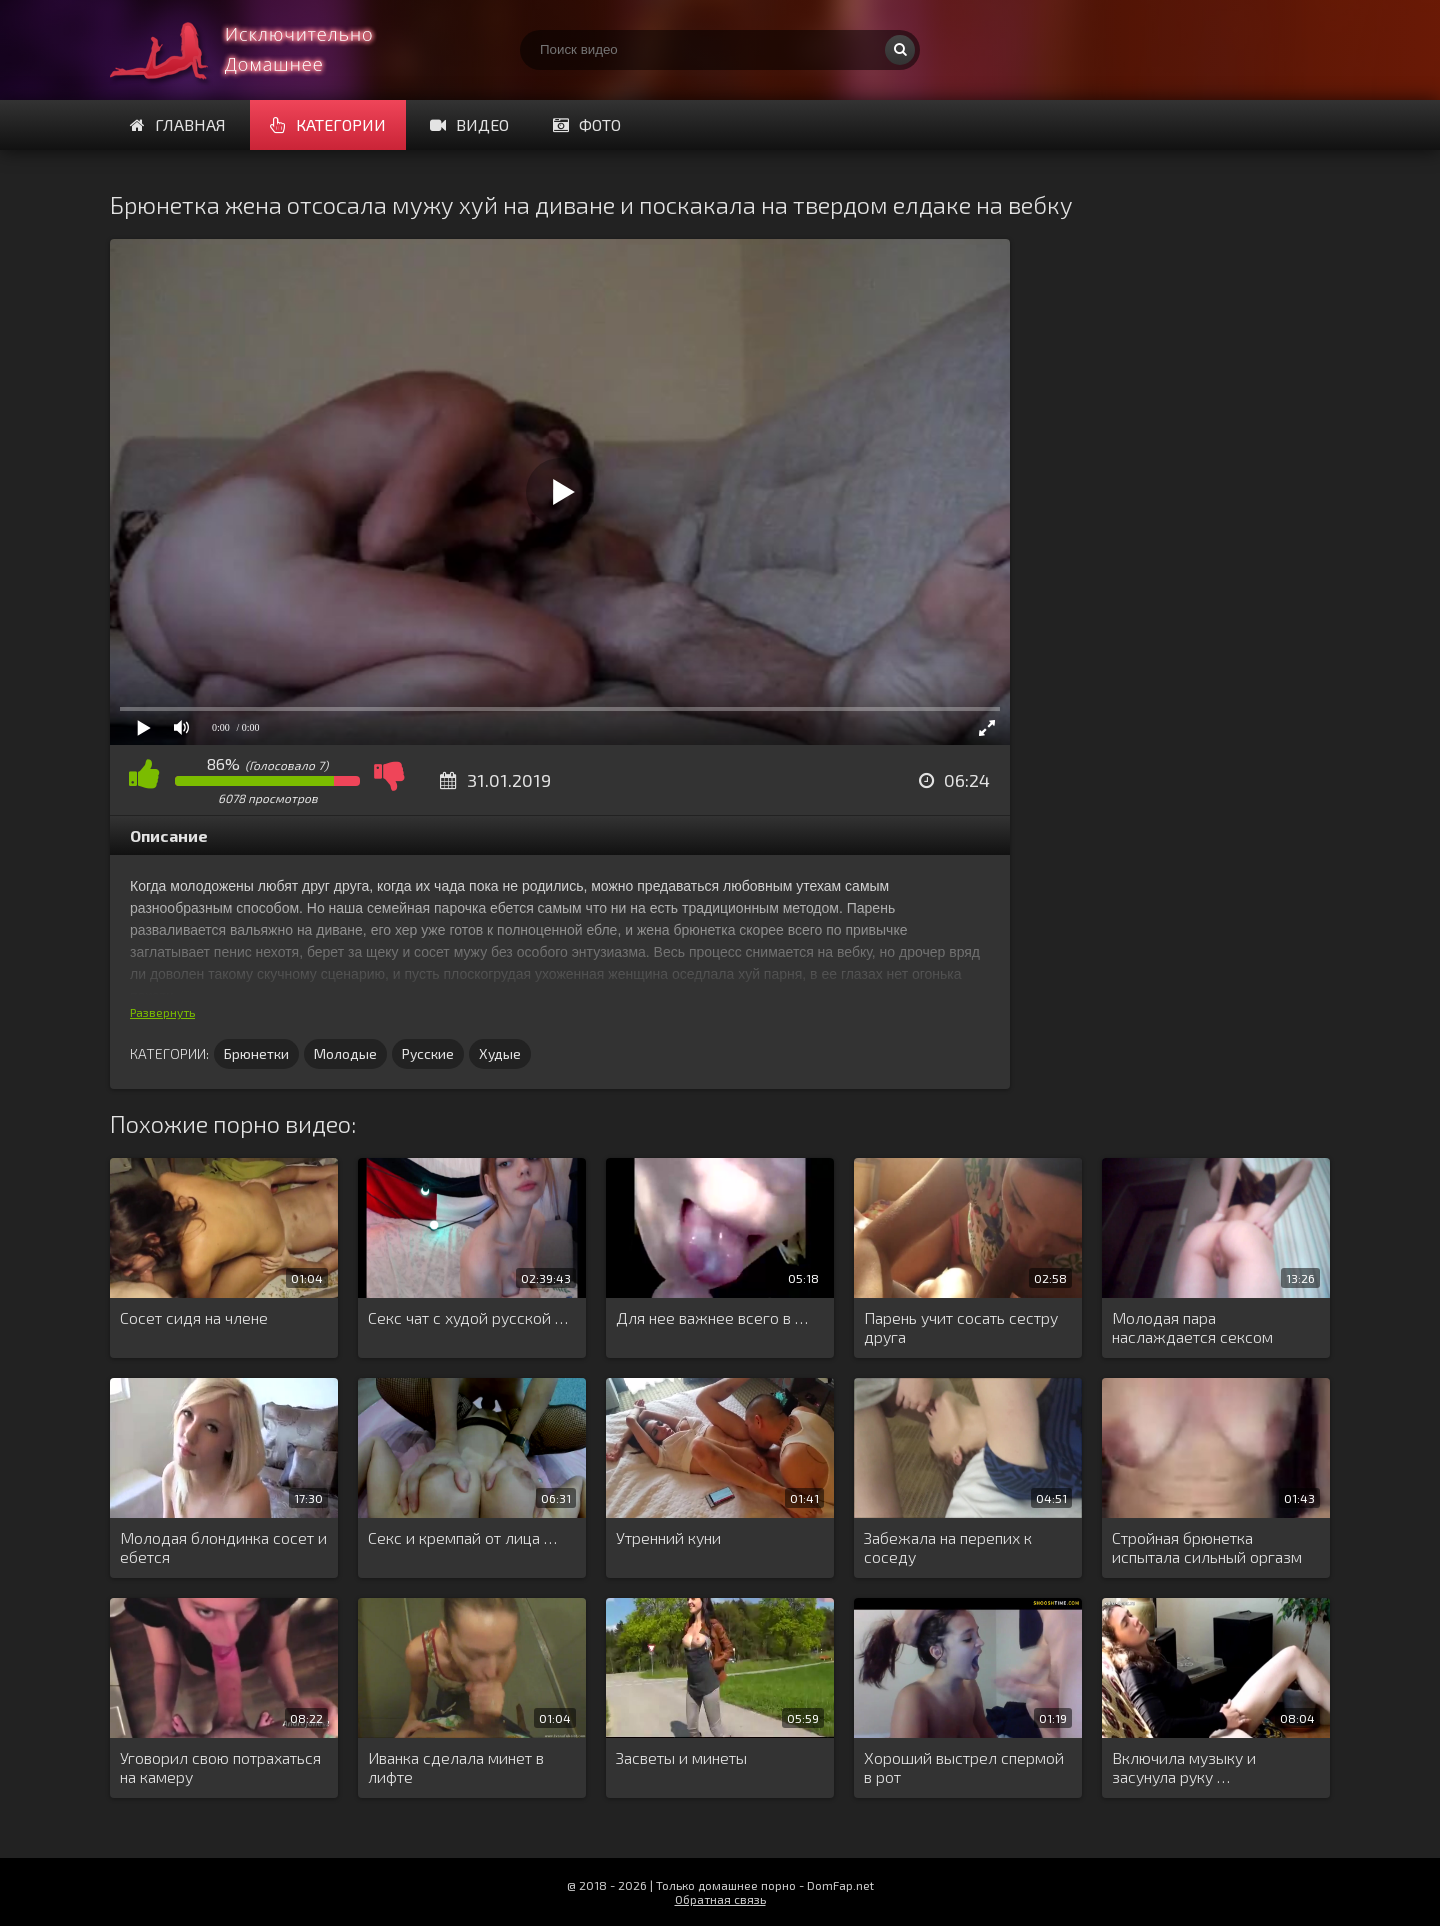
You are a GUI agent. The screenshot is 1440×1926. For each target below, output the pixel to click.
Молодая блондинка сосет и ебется (223, 1547)
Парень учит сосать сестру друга (961, 1327)
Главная (178, 124)
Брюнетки (256, 1053)
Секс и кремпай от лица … (462, 1537)
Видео (469, 124)
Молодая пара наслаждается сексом (1192, 1327)
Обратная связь (720, 1899)
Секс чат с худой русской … (468, 1317)
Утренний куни (668, 1537)
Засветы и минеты (681, 1757)
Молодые (345, 1053)
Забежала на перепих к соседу (948, 1547)
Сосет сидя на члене (194, 1317)
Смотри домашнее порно (260, 50)
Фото (587, 124)
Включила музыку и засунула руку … (1184, 1767)
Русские (428, 1053)
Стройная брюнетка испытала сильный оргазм (1207, 1547)
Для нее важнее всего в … (712, 1317)
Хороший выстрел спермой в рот (964, 1767)
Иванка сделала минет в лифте (456, 1767)
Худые (500, 1053)
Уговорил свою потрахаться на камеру (220, 1767)
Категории (328, 124)
